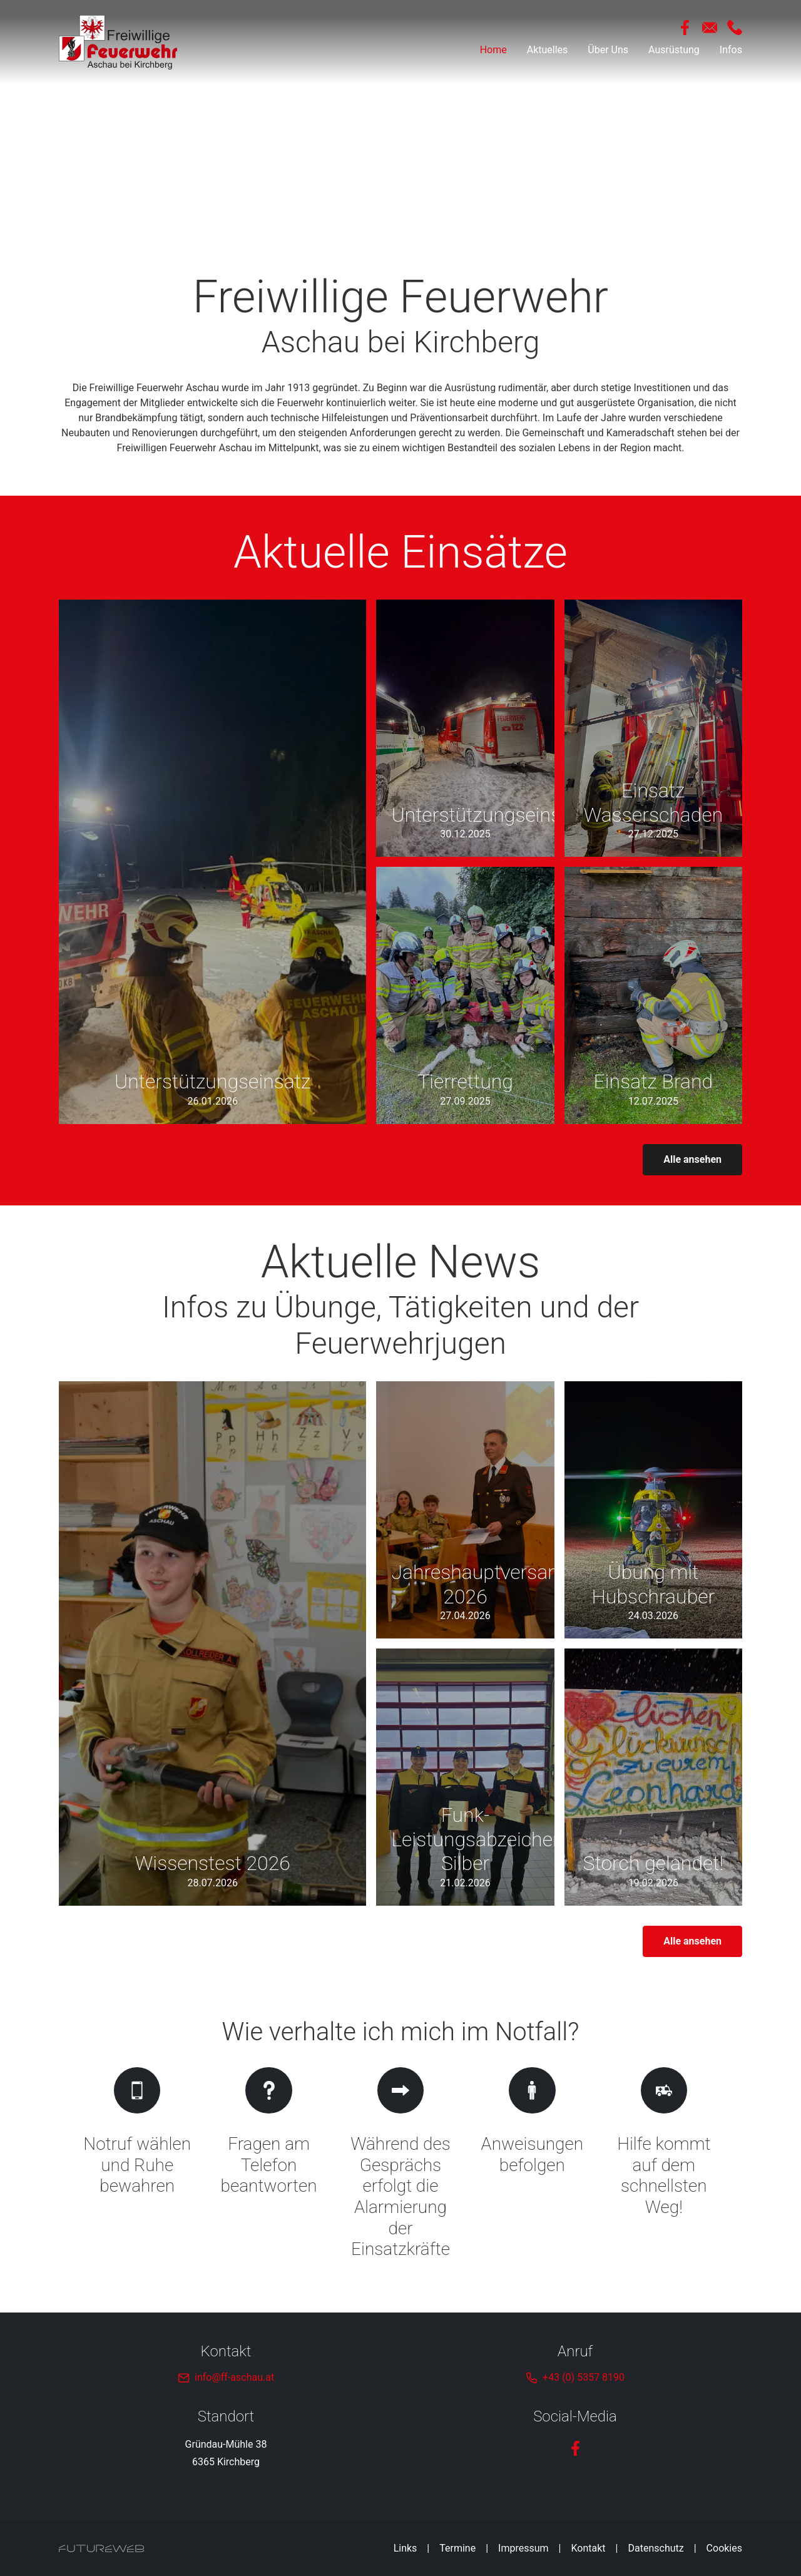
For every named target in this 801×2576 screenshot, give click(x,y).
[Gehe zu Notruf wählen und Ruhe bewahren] (137, 2164)
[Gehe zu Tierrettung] (465, 995)
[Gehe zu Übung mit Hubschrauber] (653, 1509)
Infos (731, 50)
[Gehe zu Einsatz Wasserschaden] (653, 728)
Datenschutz (655, 2548)
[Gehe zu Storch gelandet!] (653, 1777)
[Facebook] (684, 27)
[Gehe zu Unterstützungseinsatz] (212, 861)
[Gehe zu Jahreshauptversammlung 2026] (465, 1509)
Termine (457, 2548)
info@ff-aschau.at (234, 2377)
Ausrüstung (674, 50)
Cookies (724, 2548)
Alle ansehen (692, 1159)
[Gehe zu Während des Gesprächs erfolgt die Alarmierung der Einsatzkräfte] (400, 2164)
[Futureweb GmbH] (101, 2548)
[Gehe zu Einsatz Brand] (653, 995)
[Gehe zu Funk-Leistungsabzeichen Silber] (465, 1777)
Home (493, 50)
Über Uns (608, 50)
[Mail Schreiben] (709, 27)
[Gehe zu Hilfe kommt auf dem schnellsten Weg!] (664, 2164)
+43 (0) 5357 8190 (584, 2377)
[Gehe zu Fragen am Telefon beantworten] (268, 2164)
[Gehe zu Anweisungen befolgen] (532, 2164)
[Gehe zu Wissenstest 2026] (212, 1643)
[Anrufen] (734, 27)
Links (405, 2548)
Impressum (523, 2548)
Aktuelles (547, 50)
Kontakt (588, 2548)
